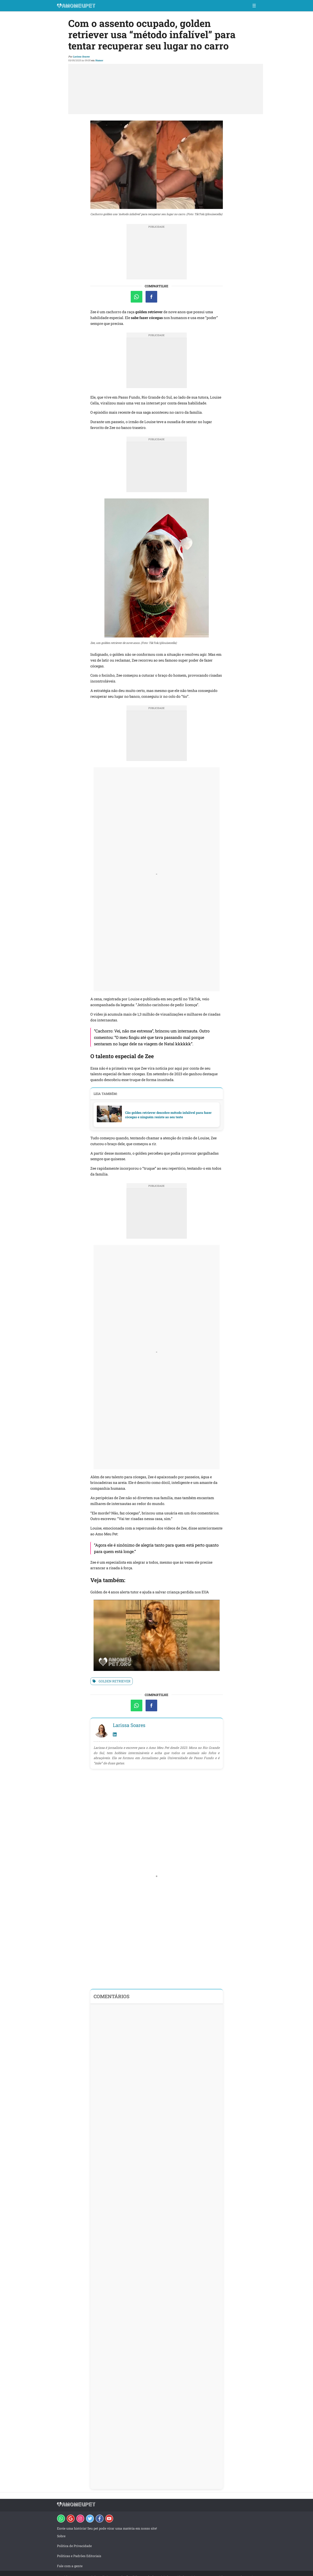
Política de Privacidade (74, 2557)
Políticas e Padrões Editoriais (79, 2567)
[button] (136, 308)
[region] (166, 80)
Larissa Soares (82, 68)
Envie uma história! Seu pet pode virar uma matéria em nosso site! (108, 2540)
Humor (99, 71)
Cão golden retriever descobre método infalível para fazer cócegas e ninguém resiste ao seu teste (167, 1126)
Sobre (61, 2547)
